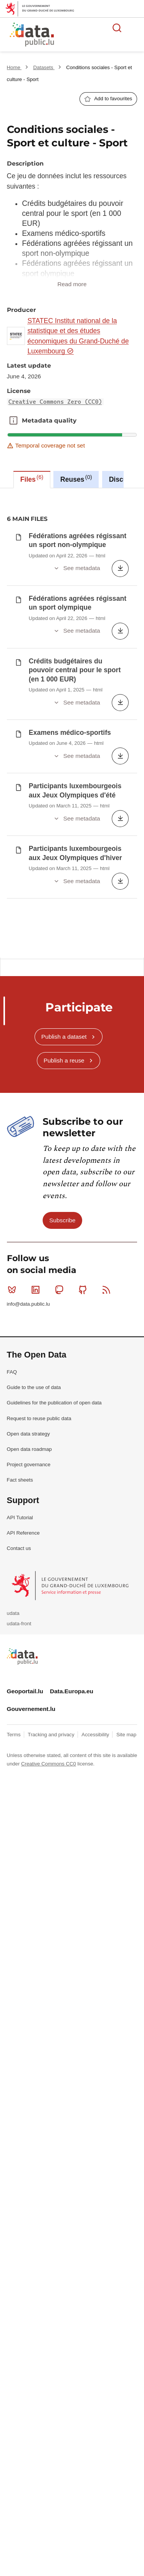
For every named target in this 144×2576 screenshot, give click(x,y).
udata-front (19, 1492)
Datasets (44, 67)
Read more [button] (71, 284)
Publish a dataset (64, 905)
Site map (126, 1603)
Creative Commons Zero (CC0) (55, 401)
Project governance (29, 1333)
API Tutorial (20, 1386)
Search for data (117, 27)
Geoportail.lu (25, 1559)
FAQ (12, 1240)
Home (14, 67)
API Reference (23, 1401)
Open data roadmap (29, 1317)
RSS (108, 1158)
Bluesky (13, 1158)
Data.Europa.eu (71, 1559)
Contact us (19, 1416)
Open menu (134, 27)
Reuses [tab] (76, 478)
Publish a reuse (64, 928)
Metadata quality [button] (13, 420)
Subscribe (62, 1088)
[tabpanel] (72, 657)
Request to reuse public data (39, 1287)
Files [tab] (31, 478)
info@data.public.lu (28, 1172)
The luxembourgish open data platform (96, 35)
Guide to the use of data (34, 1255)
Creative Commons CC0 (48, 1632)
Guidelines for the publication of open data (54, 1271)
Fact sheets (20, 1348)
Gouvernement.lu (31, 1577)
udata (13, 1481)
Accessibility (95, 1603)
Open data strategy (28, 1302)
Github (84, 1158)
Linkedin (37, 1158)
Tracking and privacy (52, 1603)
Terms (14, 1603)
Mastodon (61, 1158)
